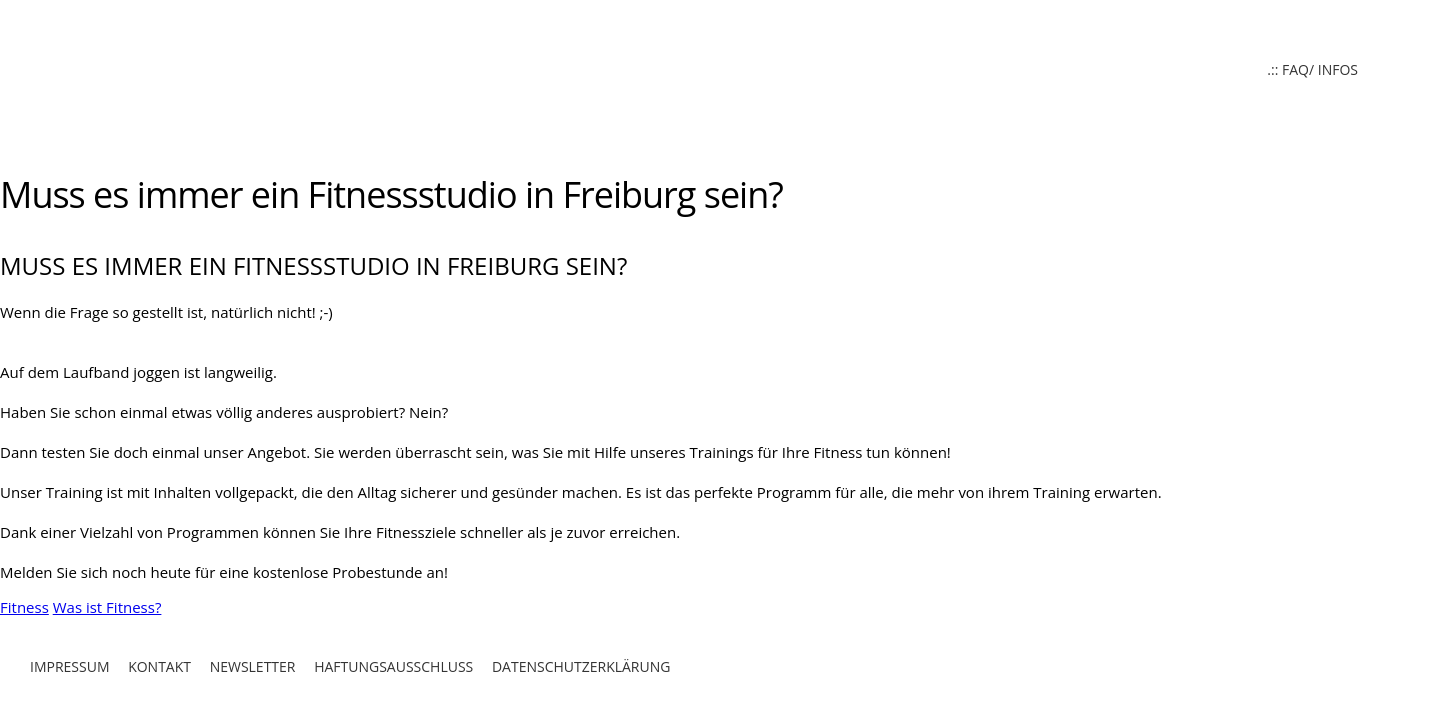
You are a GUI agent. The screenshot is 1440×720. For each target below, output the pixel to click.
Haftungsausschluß (393, 666)
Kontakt (159, 666)
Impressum (70, 666)
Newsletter (253, 666)
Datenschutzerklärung (581, 666)
